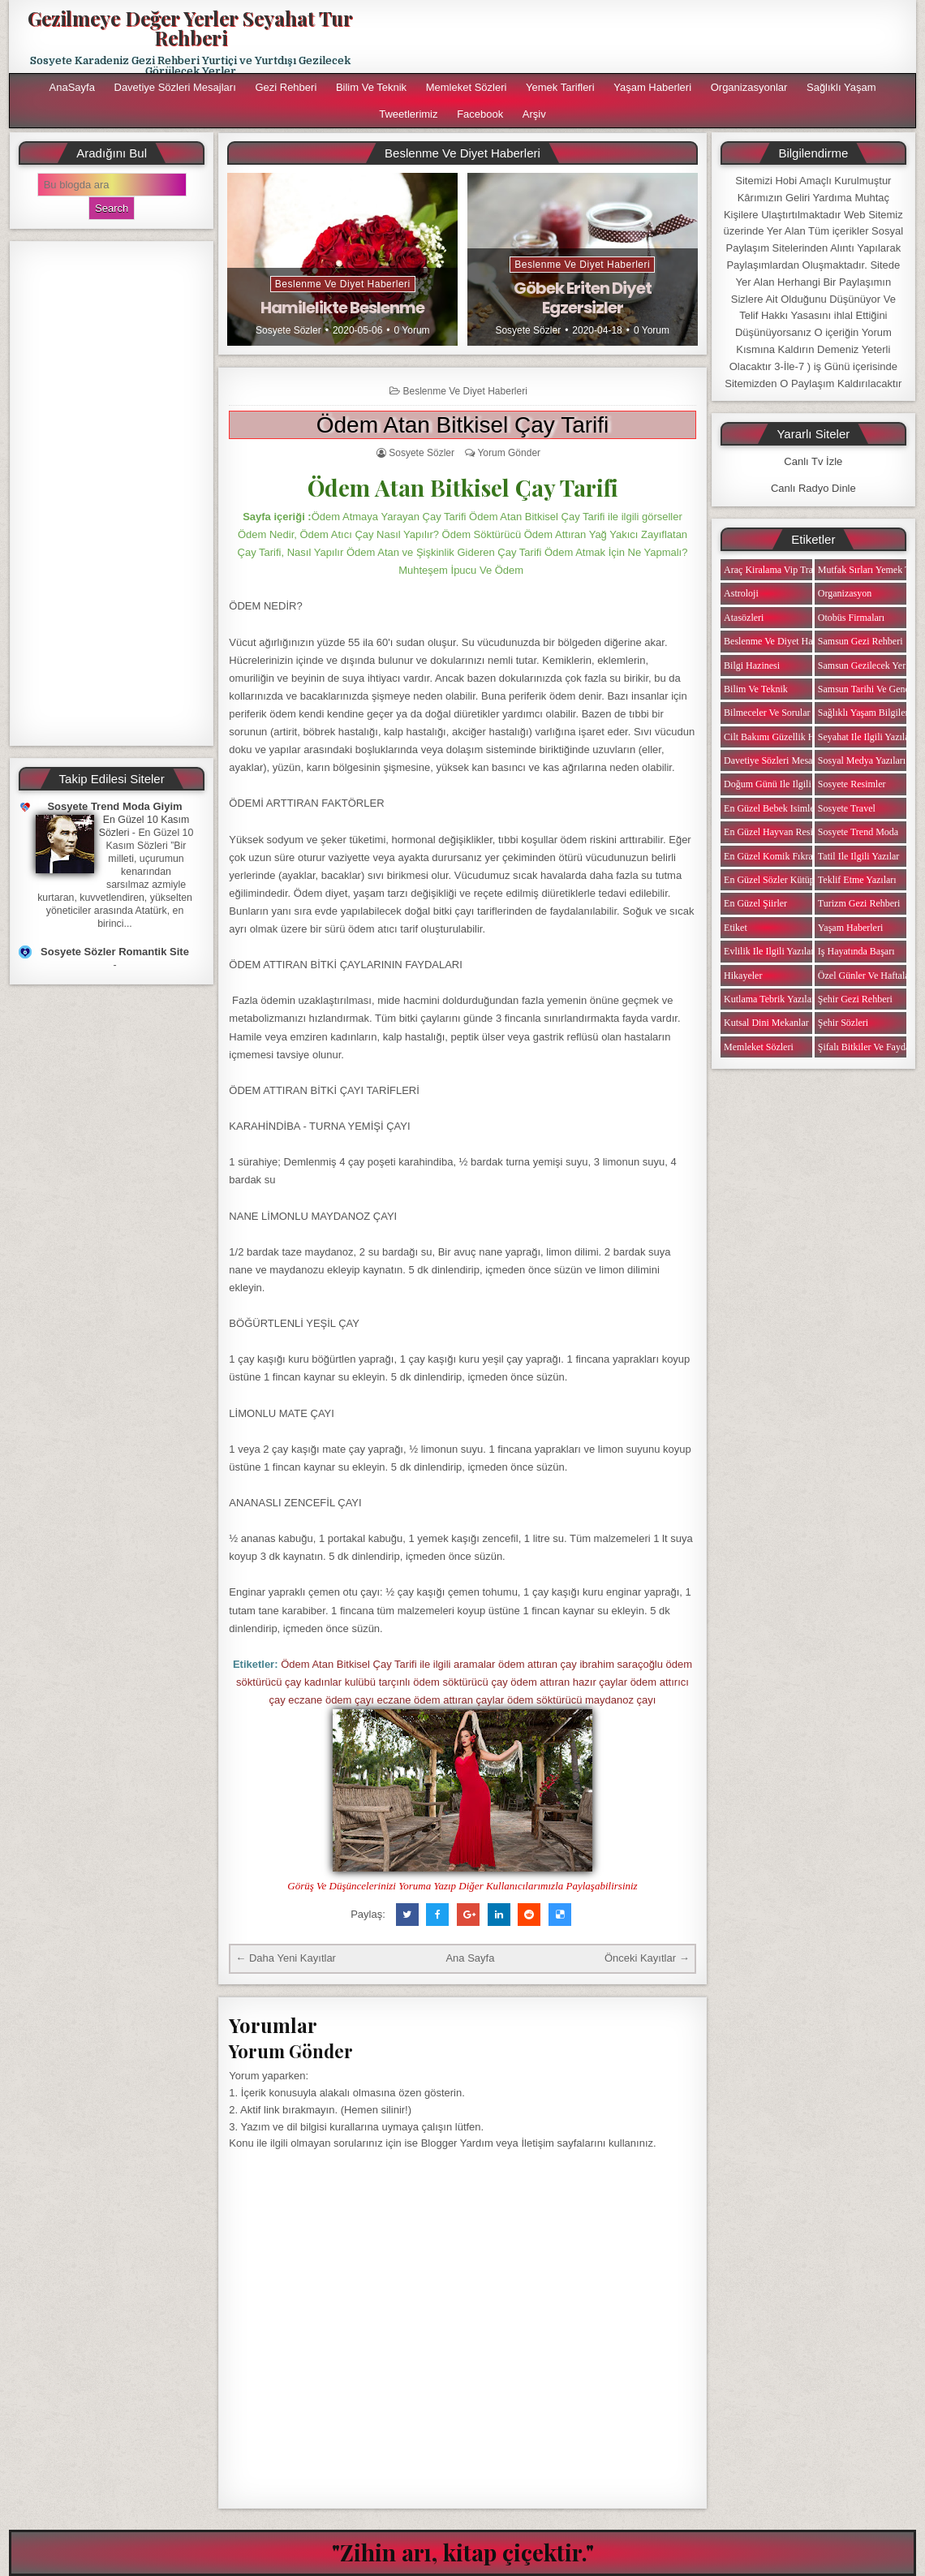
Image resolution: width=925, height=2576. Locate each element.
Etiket (735, 927)
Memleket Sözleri (466, 87)
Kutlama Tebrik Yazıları (770, 999)
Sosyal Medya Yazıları (862, 760)
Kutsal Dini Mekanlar (766, 1022)
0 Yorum (412, 330)
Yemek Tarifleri (560, 87)
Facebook (480, 114)
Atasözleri (744, 617)
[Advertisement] (111, 493)
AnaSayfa (72, 87)
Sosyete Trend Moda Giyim (114, 806)
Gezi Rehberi (285, 87)
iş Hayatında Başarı (856, 951)
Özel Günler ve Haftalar (865, 975)
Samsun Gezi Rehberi (860, 641)
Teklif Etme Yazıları (857, 879)
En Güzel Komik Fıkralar (773, 856)
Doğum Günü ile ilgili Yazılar (782, 784)
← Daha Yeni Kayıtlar (285, 1958)
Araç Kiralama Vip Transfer (778, 569)
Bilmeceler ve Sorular (767, 712)
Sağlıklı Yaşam (841, 87)
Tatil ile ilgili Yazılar (858, 856)
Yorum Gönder (508, 453)
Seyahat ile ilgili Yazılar (865, 737)
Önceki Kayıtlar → (647, 1958)
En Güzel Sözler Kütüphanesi (781, 879)
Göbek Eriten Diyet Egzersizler (583, 298)
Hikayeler (743, 975)
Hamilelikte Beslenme (342, 307)
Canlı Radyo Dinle (813, 488)
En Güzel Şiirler (755, 903)
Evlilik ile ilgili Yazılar (769, 951)
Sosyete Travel (847, 808)
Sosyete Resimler (852, 784)
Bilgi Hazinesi (752, 665)
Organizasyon (844, 593)
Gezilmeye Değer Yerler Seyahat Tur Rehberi (190, 27)
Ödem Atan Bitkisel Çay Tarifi (462, 424)
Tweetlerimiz (408, 114)
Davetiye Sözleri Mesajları (175, 87)
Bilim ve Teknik (371, 87)
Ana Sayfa (469, 1958)
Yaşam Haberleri (652, 87)
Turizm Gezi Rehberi (859, 903)
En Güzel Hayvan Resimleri (778, 832)
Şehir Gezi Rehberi (855, 999)
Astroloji (741, 593)
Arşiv (534, 114)
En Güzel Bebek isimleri (772, 808)
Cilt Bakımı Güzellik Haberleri (784, 737)
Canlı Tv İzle (813, 461)
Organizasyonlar (749, 87)
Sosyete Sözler (288, 330)
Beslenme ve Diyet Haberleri (343, 284)
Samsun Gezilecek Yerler (867, 665)
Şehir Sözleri (843, 1022)
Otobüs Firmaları (851, 617)
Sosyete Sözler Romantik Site (115, 952)
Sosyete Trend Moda (858, 832)
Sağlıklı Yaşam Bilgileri (864, 712)
